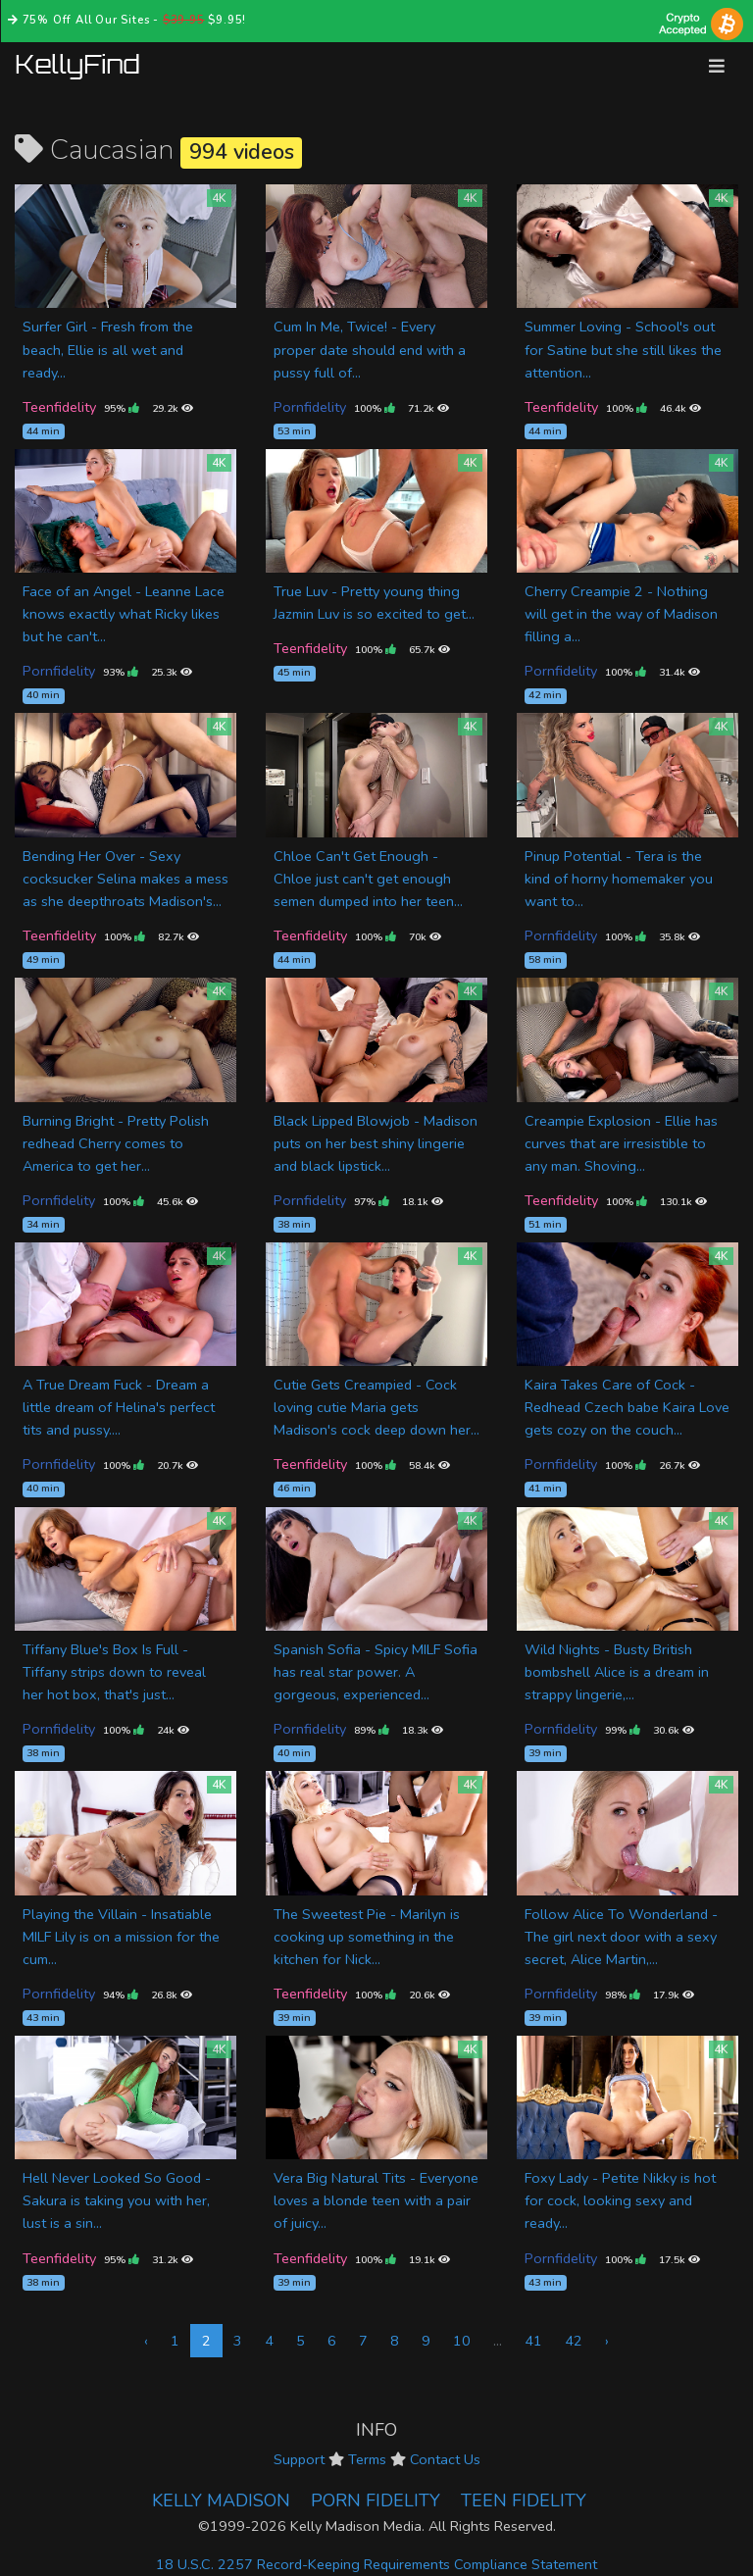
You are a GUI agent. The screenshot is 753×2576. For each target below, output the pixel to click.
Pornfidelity (310, 407)
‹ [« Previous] (146, 2340)
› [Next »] (607, 2340)
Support (299, 2459)
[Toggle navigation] (716, 66)
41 (533, 2340)
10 (462, 2340)
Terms (367, 2459)
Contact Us (445, 2459)
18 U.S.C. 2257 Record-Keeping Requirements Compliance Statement (376, 2564)
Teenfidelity (59, 407)
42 (573, 2340)
